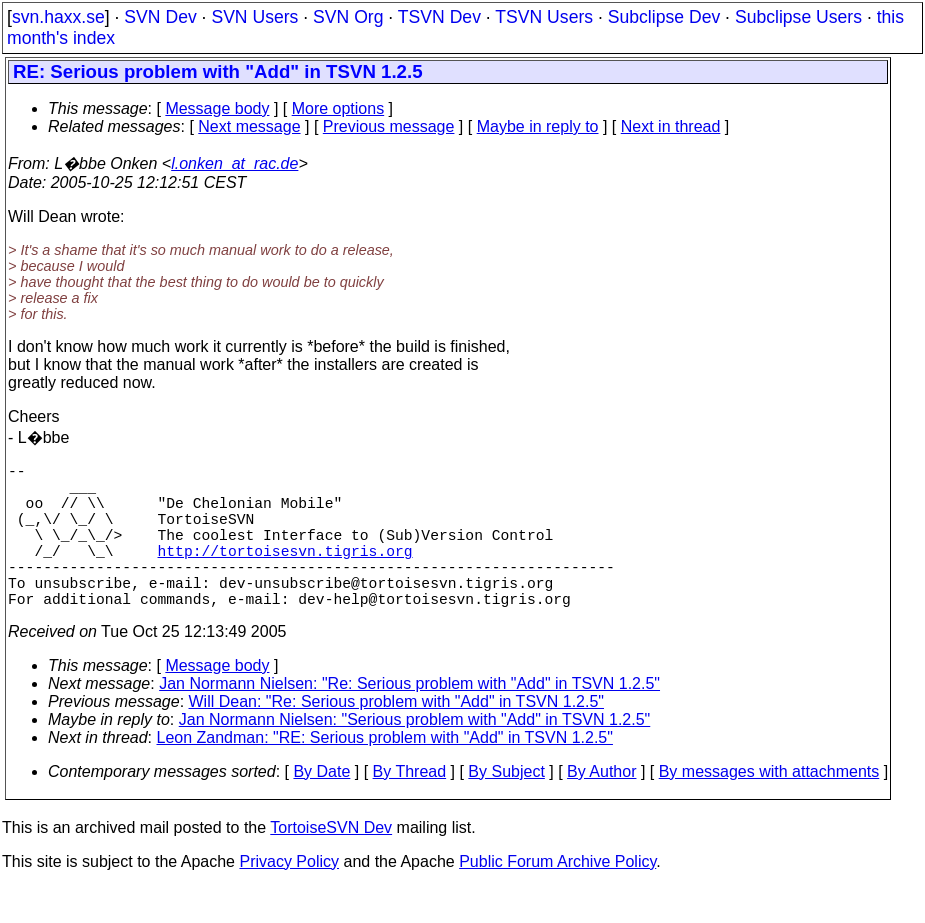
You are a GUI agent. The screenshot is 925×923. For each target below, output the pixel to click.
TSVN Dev (439, 17)
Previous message (389, 126)
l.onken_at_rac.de (234, 163)
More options (338, 108)
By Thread (410, 807)
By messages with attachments (769, 807)
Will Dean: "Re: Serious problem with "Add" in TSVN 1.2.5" (396, 737)
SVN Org (348, 17)
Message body (217, 108)
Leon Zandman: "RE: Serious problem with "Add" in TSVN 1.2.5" (385, 773)
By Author (601, 807)
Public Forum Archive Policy (557, 897)
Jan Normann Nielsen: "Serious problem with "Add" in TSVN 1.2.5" (415, 755)
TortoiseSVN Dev (331, 863)
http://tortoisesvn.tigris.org (285, 574)
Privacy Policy (289, 897)
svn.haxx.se (58, 17)
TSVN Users (544, 17)
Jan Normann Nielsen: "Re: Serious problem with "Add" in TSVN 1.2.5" (409, 719)
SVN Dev (160, 17)
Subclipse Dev (664, 17)
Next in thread (671, 126)
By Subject (506, 807)
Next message (249, 126)
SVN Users (254, 17)
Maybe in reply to (538, 126)
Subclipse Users (798, 17)
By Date (321, 807)
